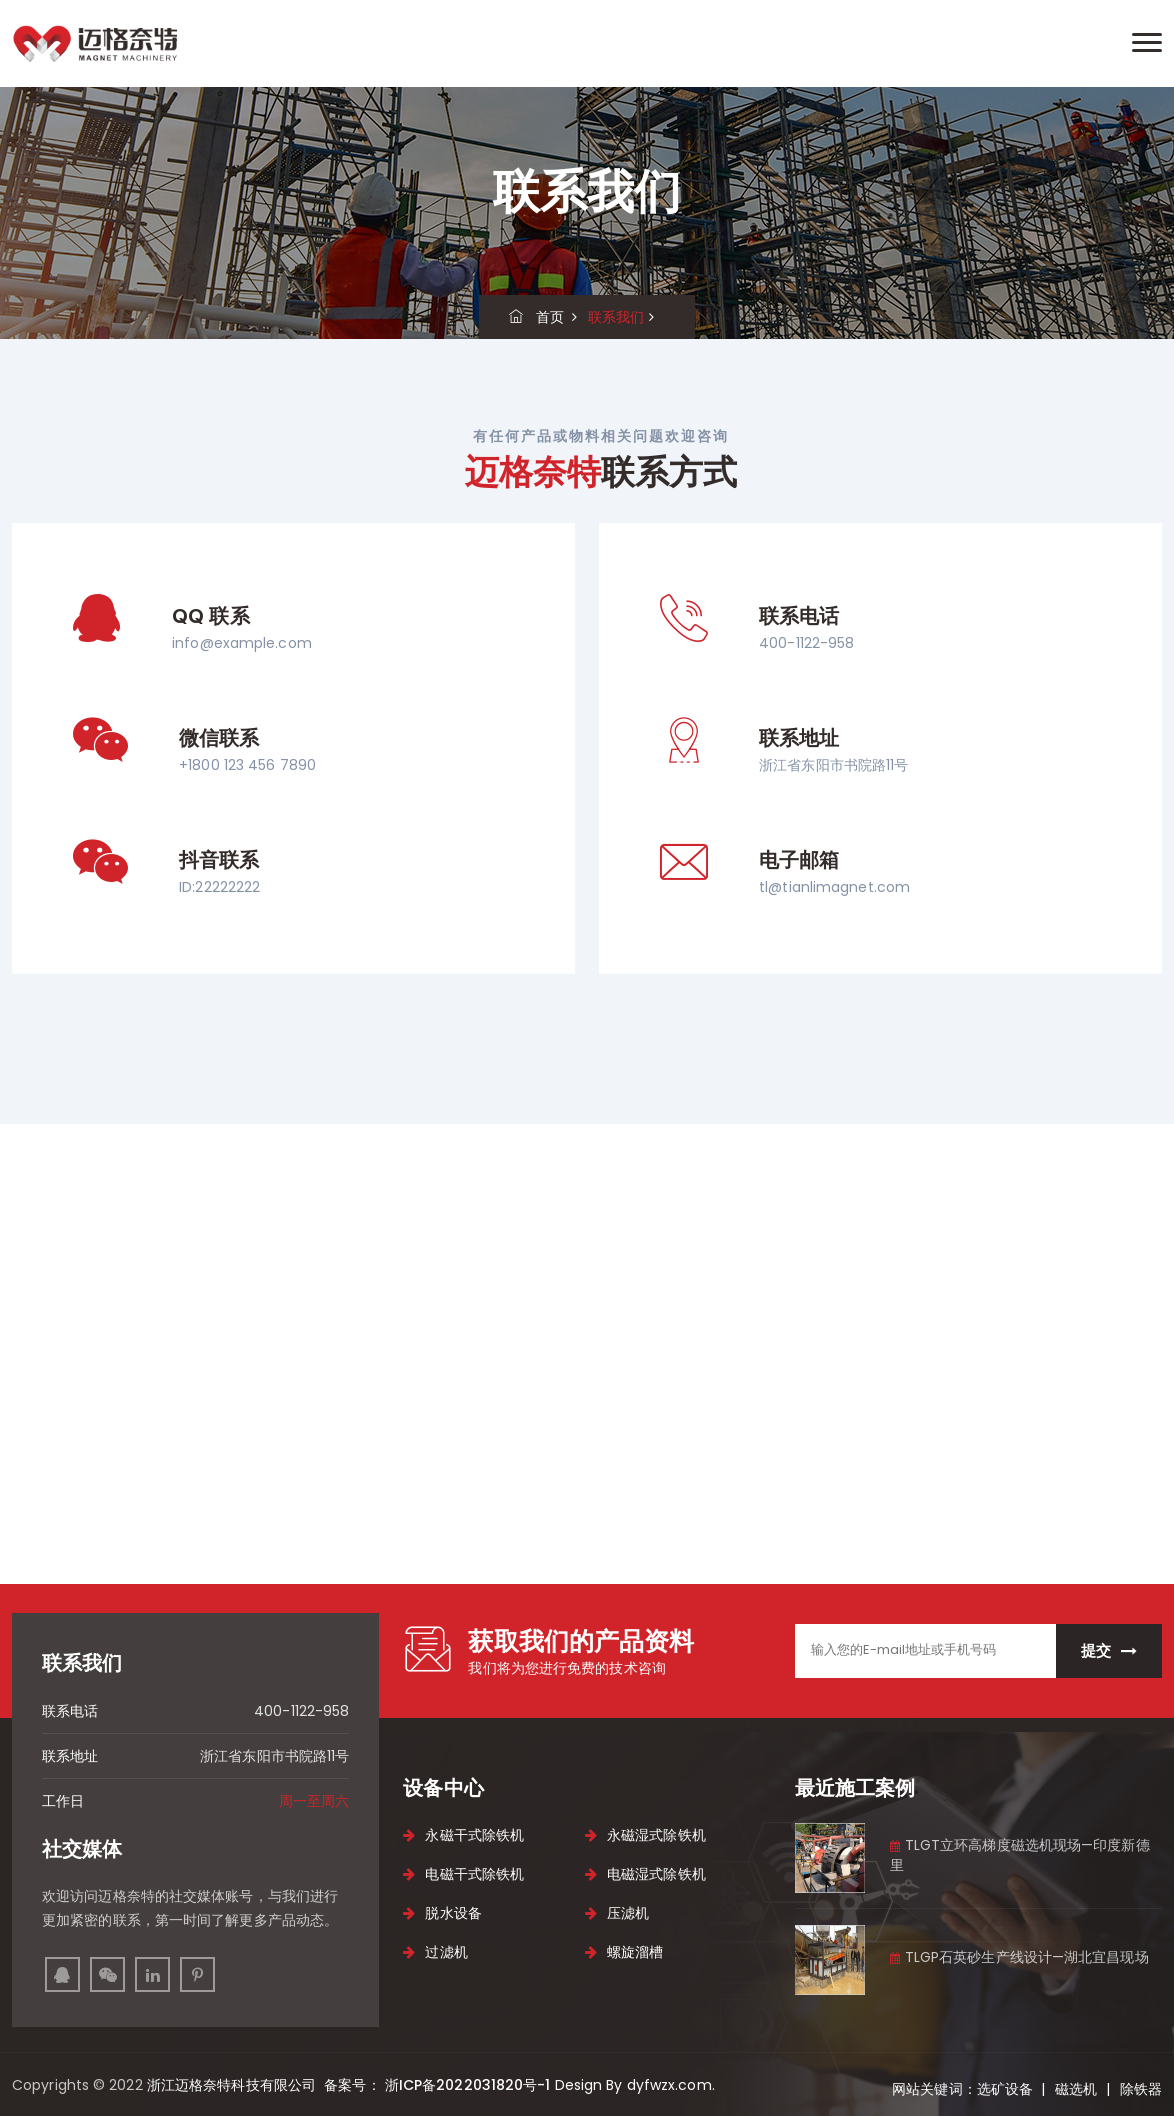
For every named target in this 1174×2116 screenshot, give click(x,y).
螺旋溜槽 (624, 1952)
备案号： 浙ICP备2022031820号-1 (435, 2085)
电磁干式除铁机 (463, 1874)
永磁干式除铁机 (463, 1835)
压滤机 (617, 1913)
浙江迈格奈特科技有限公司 (233, 2085)
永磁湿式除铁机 (645, 1835)
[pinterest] (197, 1974)
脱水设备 (442, 1913)
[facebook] (62, 1974)
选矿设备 (1005, 2089)
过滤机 (435, 1952)
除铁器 (1141, 2089)
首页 (536, 317)
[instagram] (107, 1974)
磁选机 (1076, 2089)
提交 (1109, 1650)
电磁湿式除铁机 (645, 1874)
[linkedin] (152, 1974)
